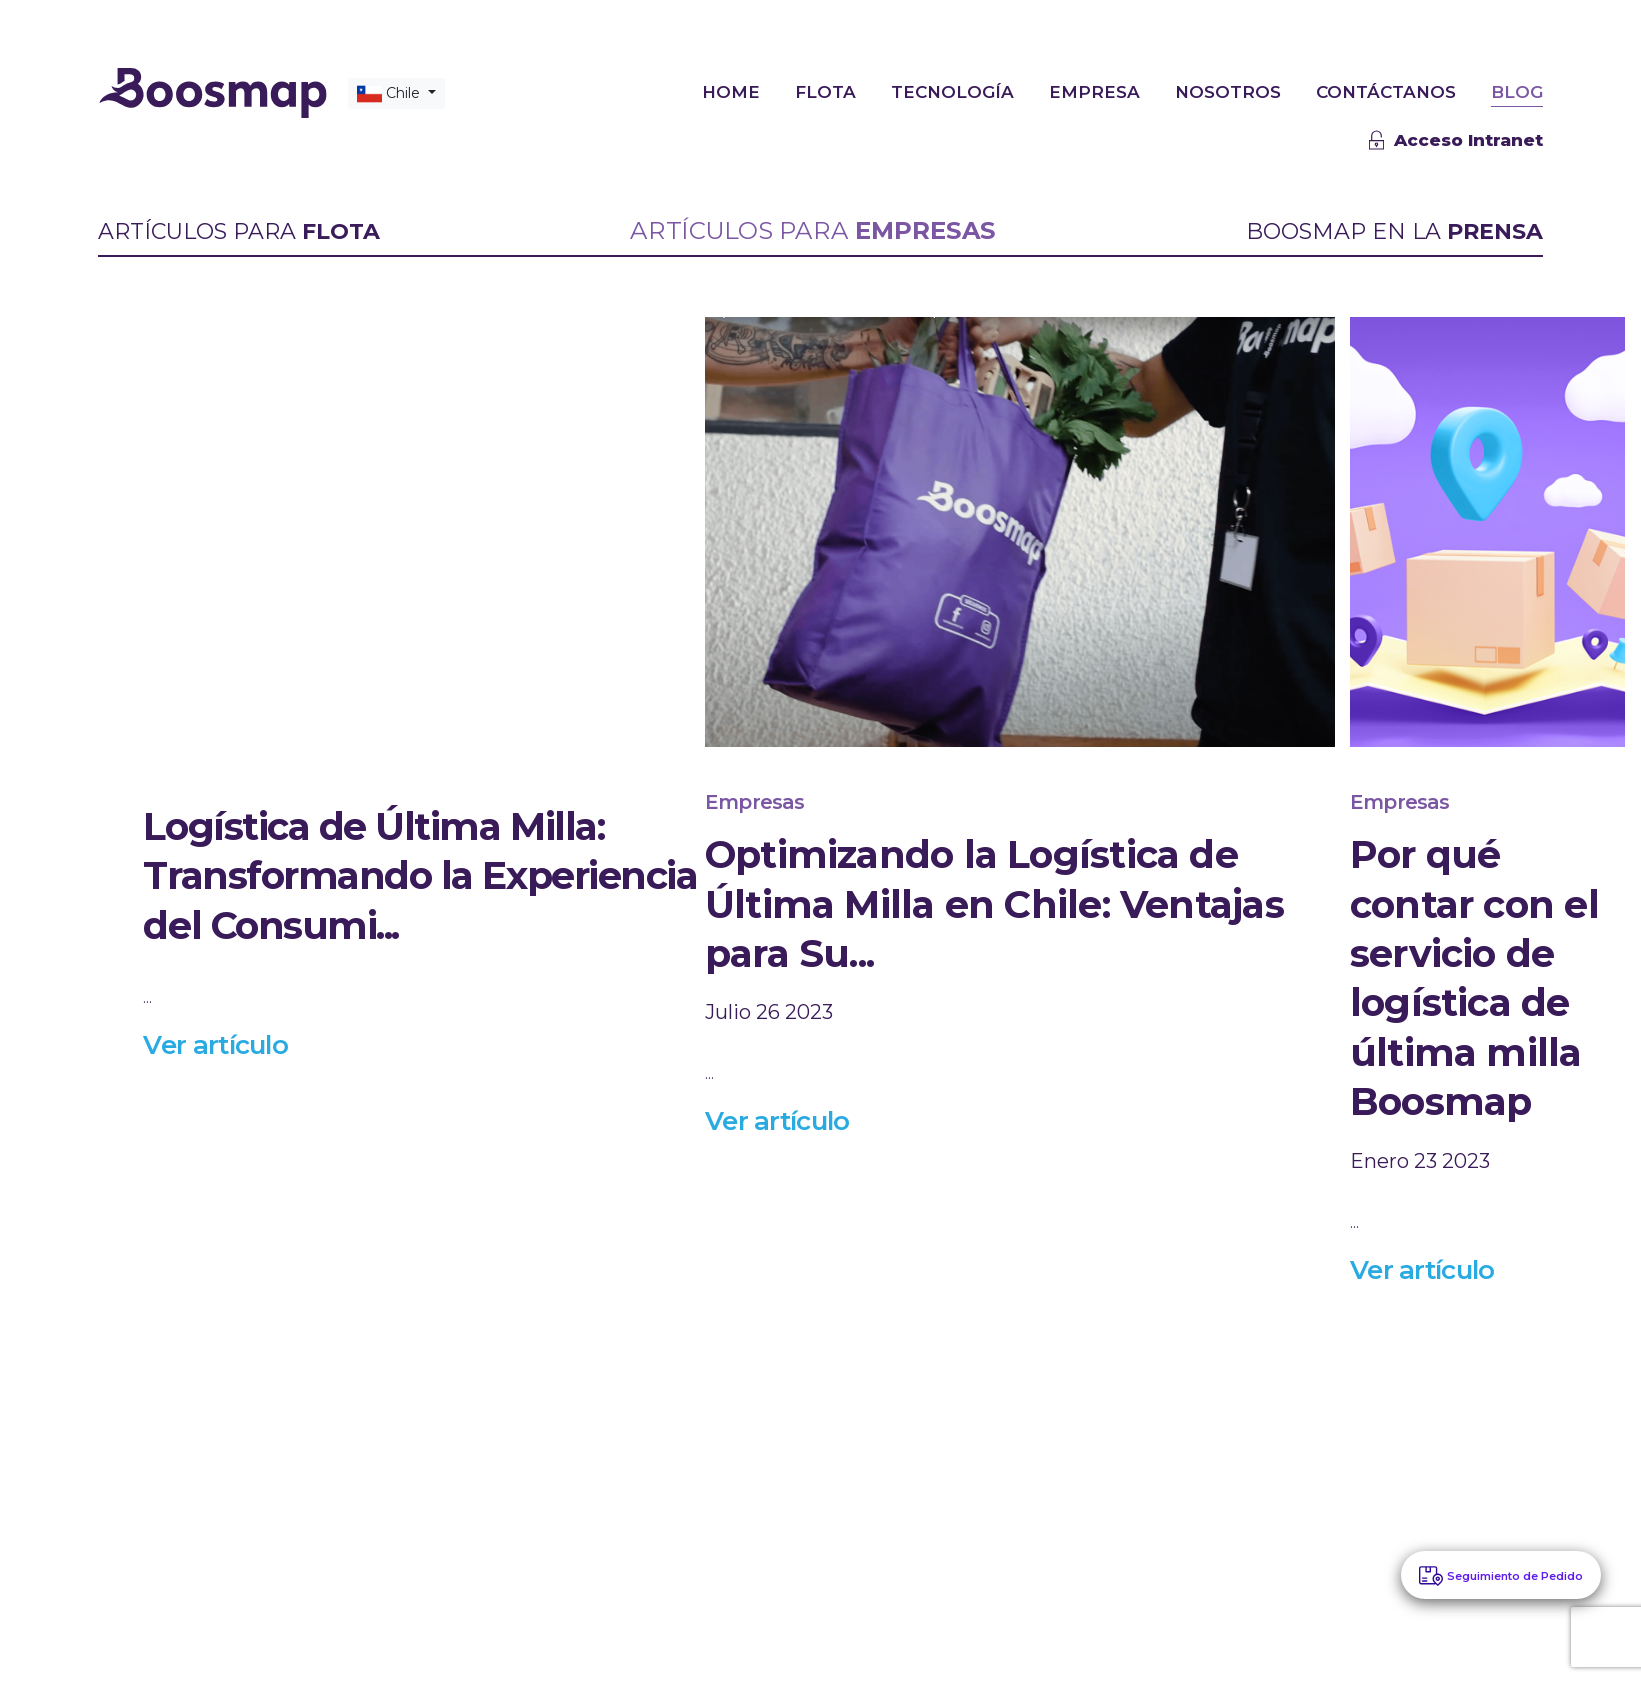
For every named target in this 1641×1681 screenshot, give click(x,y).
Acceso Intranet (1456, 139)
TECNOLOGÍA (952, 91)
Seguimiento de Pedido (1515, 1576)
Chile (390, 92)
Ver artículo (215, 1044)
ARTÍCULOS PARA (239, 231)
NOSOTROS (1228, 91)
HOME (731, 91)
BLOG (1517, 91)
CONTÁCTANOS (1386, 91)
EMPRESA (1094, 91)
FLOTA (825, 91)
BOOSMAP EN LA (1394, 231)
